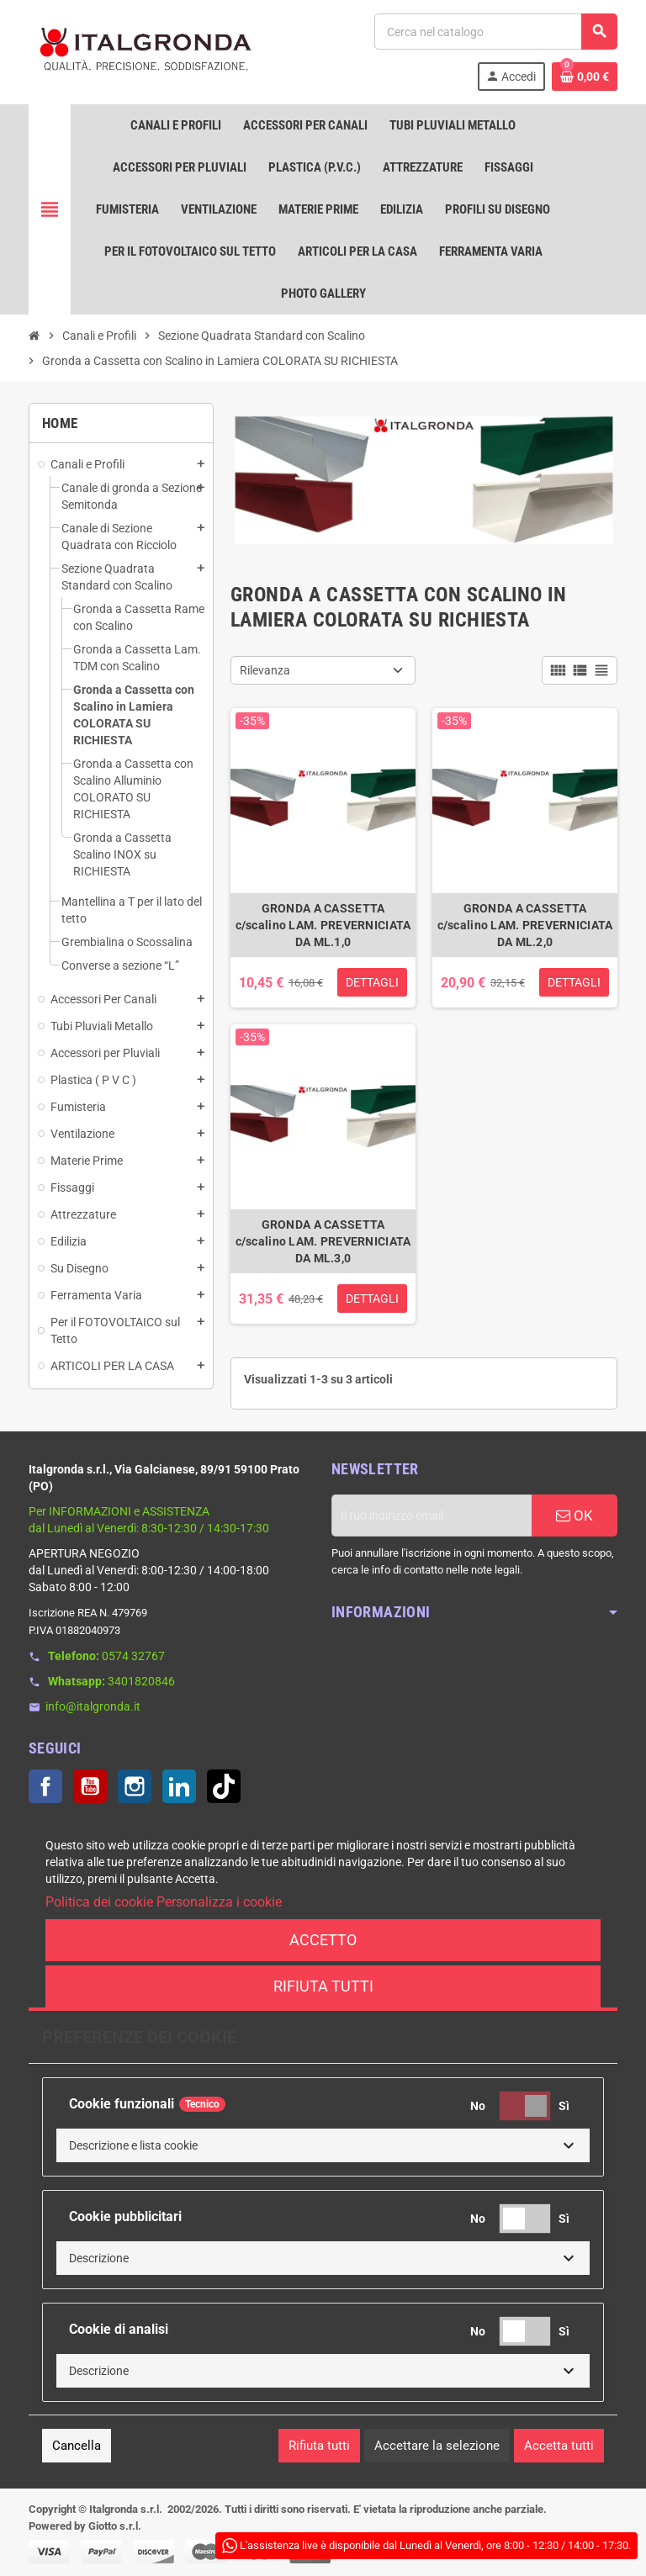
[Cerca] (495, 31)
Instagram (134, 1786)
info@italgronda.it (92, 1706)
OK (574, 1515)
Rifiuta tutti (323, 1986)
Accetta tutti (559, 2445)
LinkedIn (179, 1786)
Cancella (76, 2445)
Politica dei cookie (99, 1902)
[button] (323, 2145)
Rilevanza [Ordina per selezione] (265, 670)
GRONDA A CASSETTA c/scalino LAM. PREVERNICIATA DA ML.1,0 (323, 925)
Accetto (323, 1940)
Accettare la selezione (437, 2445)
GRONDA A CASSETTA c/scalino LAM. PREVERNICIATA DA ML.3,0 (323, 1241)
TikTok (224, 1786)
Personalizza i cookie (219, 1902)
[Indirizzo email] (431, 1515)
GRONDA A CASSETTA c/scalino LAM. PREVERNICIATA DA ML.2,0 (525, 925)
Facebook (45, 1786)
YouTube (90, 1786)
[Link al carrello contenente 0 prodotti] (584, 76)
